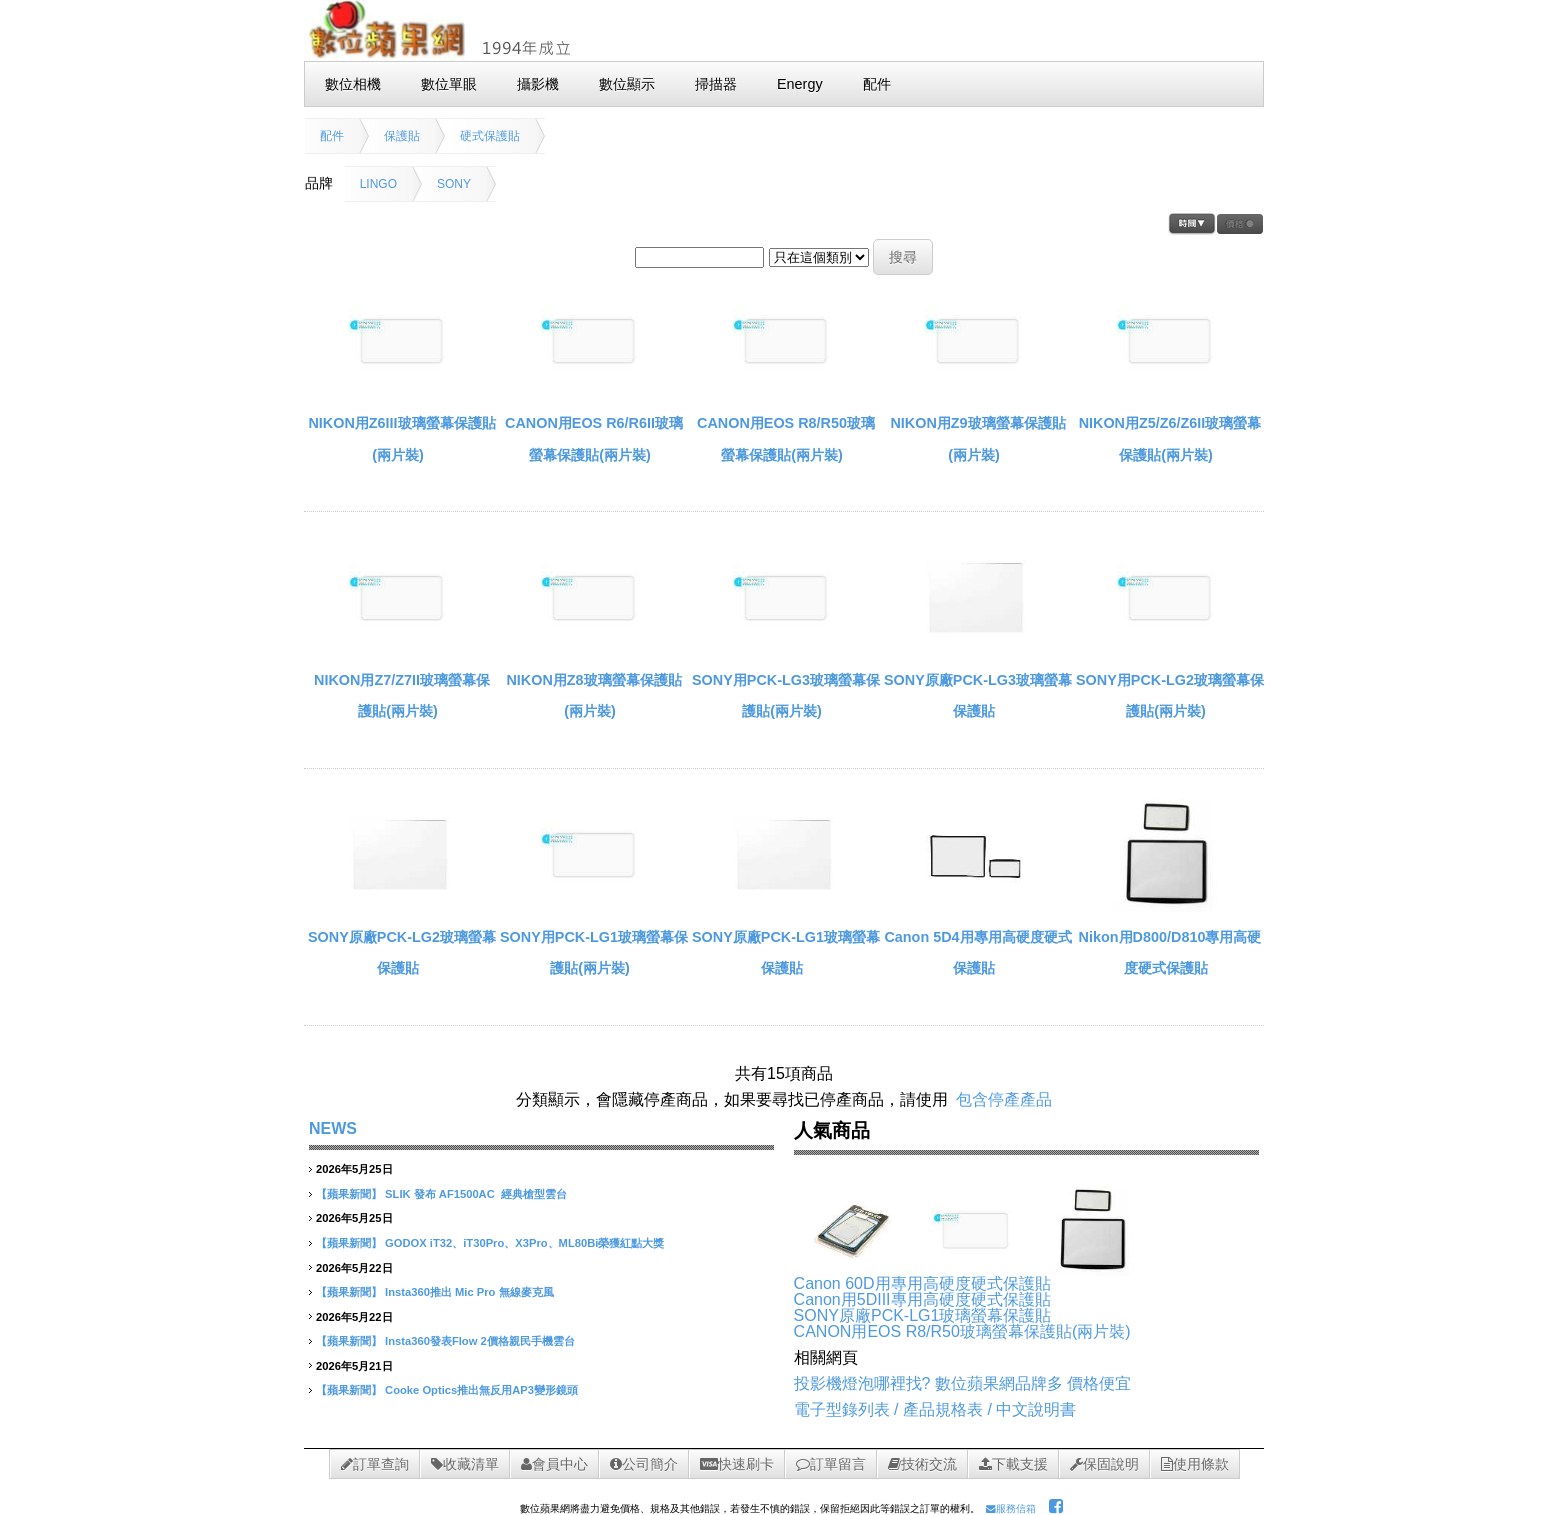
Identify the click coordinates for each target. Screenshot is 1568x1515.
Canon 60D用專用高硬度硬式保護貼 (922, 1283)
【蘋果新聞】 (349, 1194)
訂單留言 (831, 1464)
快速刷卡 (737, 1464)
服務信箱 (1011, 1508)
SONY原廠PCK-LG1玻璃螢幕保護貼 (923, 1315)
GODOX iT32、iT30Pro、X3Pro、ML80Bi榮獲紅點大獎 (524, 1243)
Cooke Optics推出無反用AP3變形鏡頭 (481, 1390)
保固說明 (1104, 1464)
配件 (332, 136)
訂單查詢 (375, 1464)
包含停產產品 (1004, 1099)
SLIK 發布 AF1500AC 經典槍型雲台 (476, 1194)
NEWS (333, 1128)
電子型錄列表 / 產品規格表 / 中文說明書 (935, 1409)
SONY (454, 184)
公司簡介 (644, 1464)
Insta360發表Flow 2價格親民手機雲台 (480, 1341)
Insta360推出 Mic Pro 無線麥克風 (469, 1292)
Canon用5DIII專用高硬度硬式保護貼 (922, 1299)
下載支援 (1013, 1464)
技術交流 (922, 1464)
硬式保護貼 (490, 136)
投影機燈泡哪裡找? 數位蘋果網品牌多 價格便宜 (963, 1383)
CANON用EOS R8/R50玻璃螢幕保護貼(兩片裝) (962, 1331)
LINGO (378, 184)
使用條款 (1195, 1464)
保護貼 (402, 136)
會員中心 (554, 1464)
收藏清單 (465, 1464)
